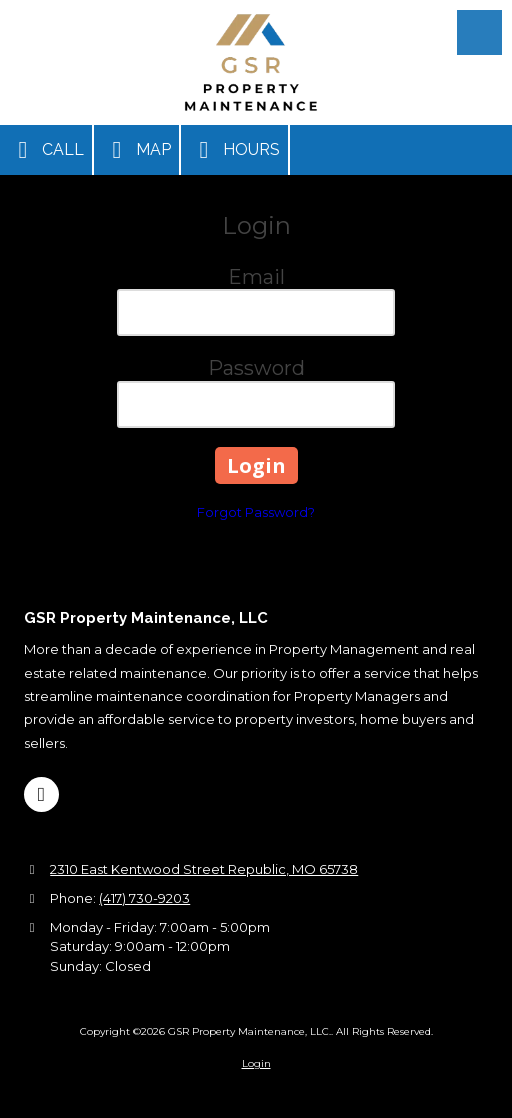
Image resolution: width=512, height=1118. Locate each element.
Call (46, 150)
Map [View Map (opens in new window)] (136, 150)
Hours (234, 150)
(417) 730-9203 (144, 898)
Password (256, 368)
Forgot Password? (256, 512)
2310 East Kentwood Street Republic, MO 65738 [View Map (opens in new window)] (204, 869)
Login (256, 1063)
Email (256, 277)
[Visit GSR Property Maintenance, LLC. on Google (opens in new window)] (41, 794)
